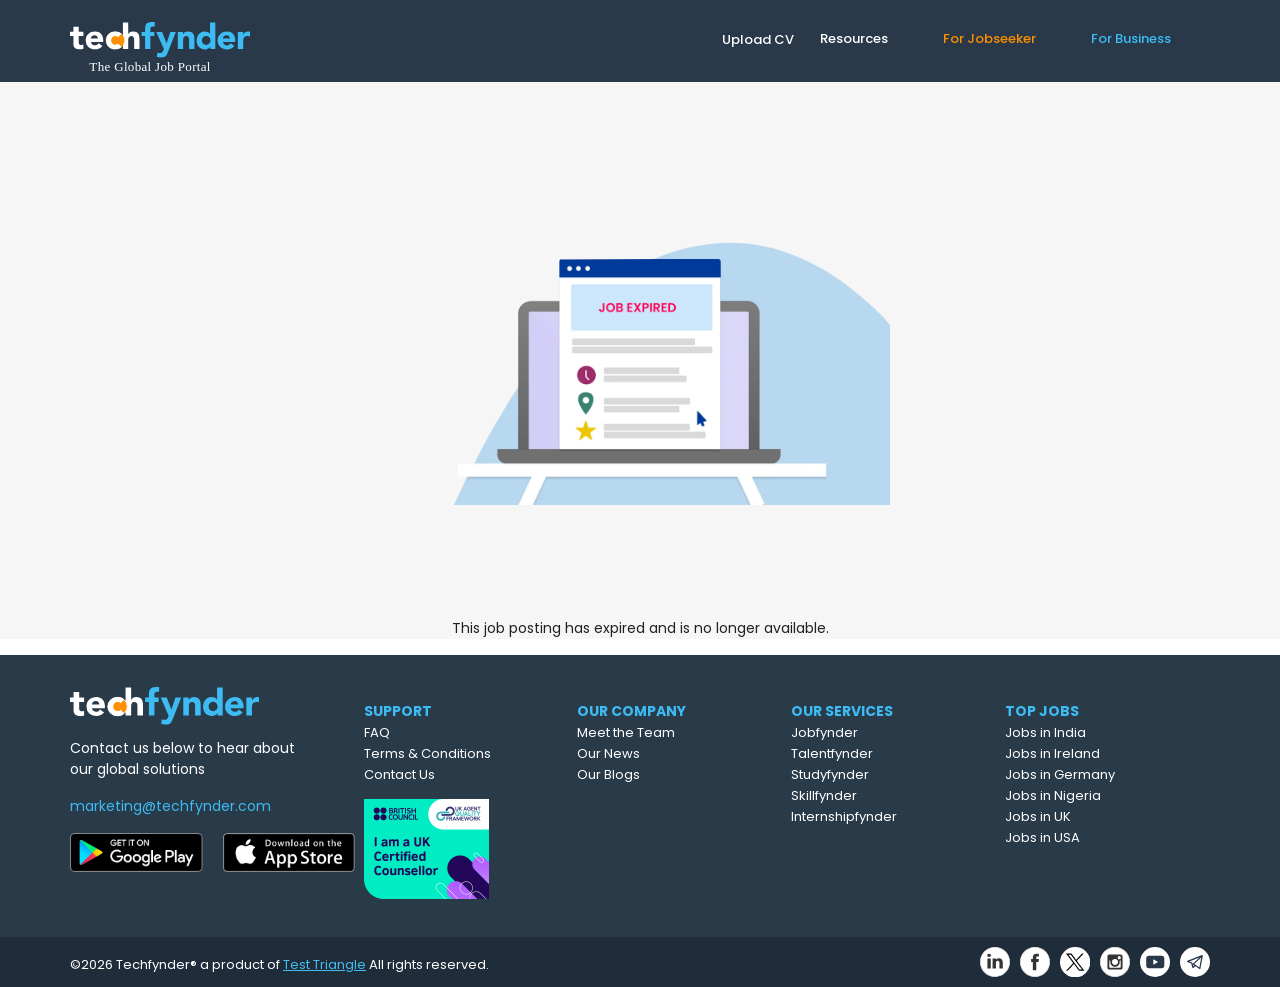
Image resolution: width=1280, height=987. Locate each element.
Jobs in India (1092, 732)
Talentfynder (882, 753)
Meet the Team (674, 732)
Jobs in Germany (1107, 774)
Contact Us (438, 774)
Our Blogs (656, 774)
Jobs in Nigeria (1100, 795)
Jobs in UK (1085, 816)
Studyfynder (880, 774)
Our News (656, 753)
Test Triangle (324, 958)
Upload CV (758, 39)
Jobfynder (874, 732)
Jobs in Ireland (1099, 753)
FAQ (416, 732)
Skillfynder (874, 795)
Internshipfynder (894, 816)
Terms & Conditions (466, 753)
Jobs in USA (1089, 837)
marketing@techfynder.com (170, 806)
